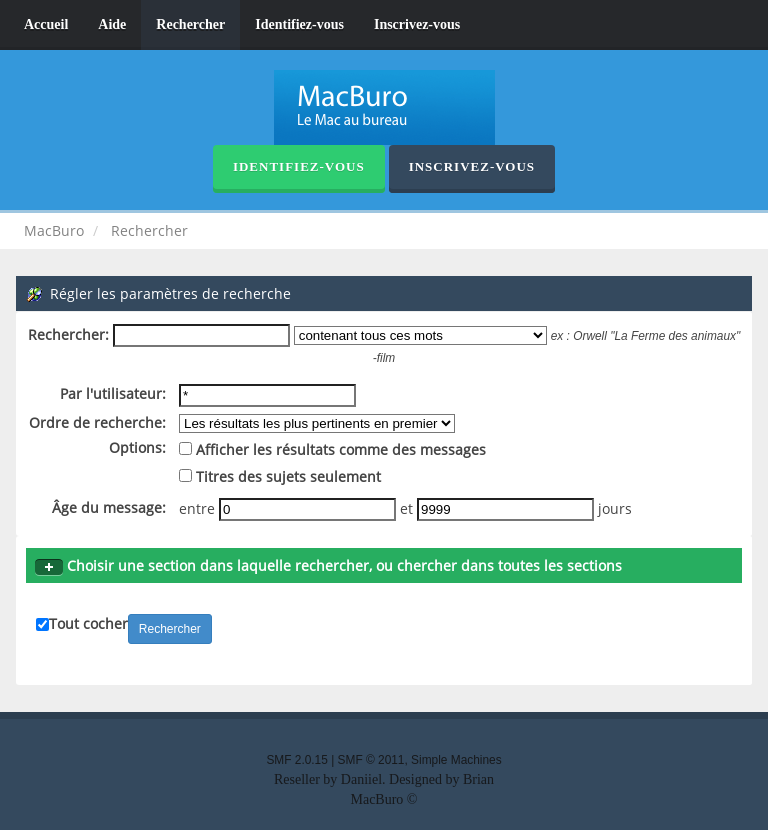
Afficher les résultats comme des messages (332, 449)
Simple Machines (456, 760)
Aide (112, 24)
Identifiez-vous (299, 24)
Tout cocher (88, 623)
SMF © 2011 (371, 760)
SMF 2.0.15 (296, 760)
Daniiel (361, 779)
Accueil (46, 24)
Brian (478, 779)
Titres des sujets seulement (280, 476)
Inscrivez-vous (417, 24)
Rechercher (190, 24)
